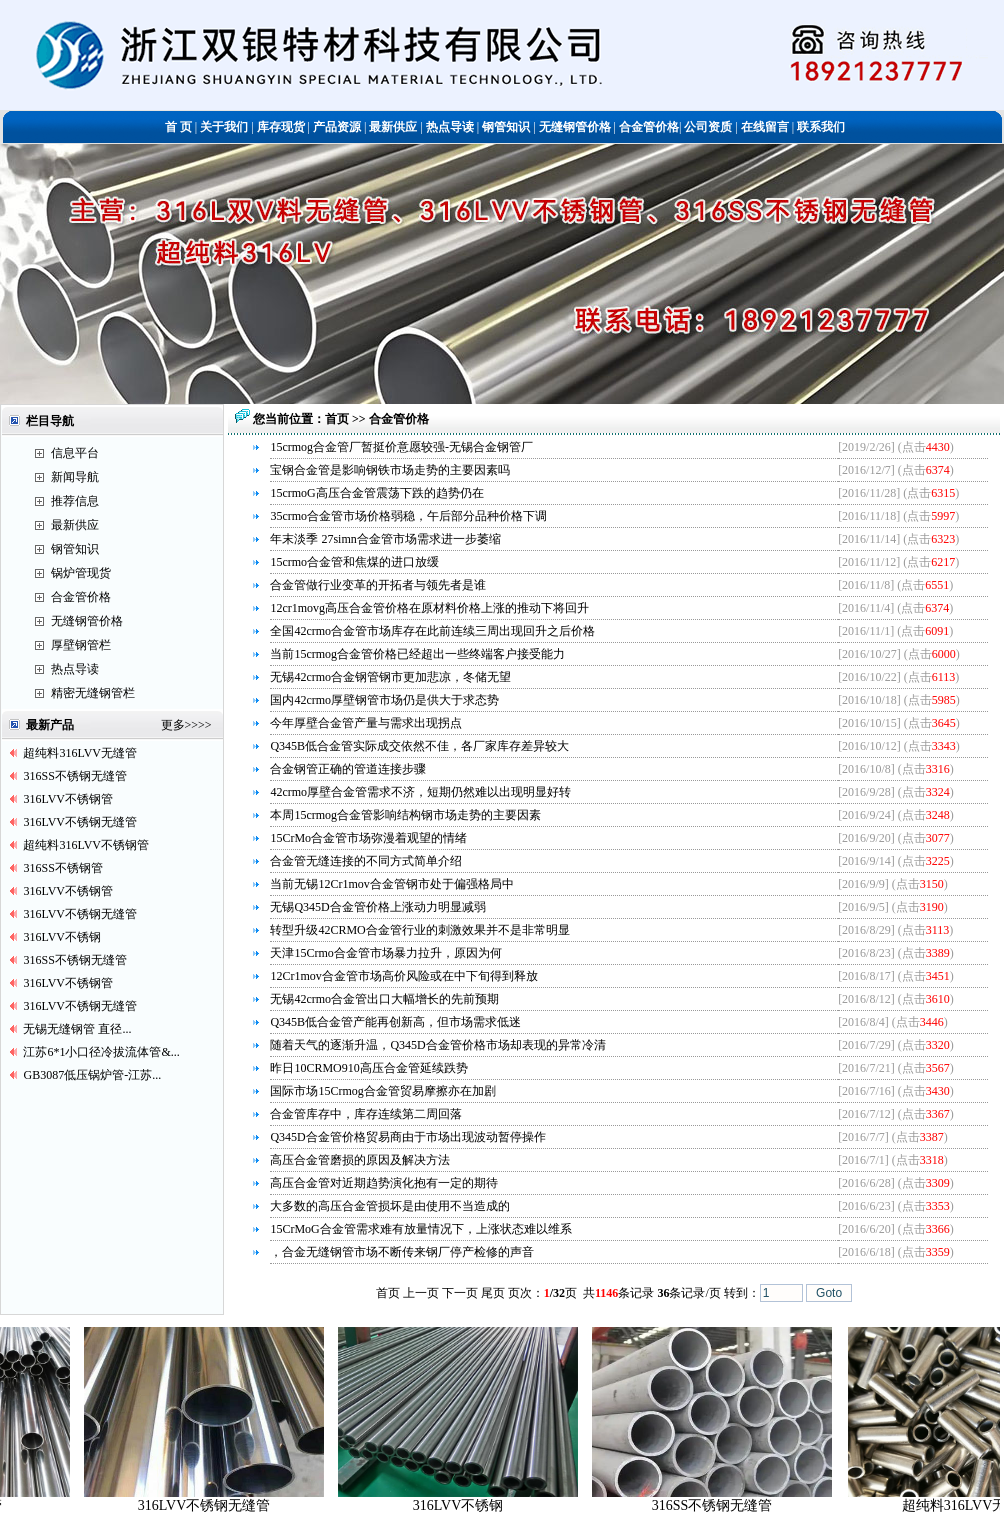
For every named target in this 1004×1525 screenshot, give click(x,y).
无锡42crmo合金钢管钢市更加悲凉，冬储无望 (390, 677)
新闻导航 (75, 477)
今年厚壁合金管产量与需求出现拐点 (366, 723)
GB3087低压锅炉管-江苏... (92, 1075)
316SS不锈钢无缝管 (74, 776)
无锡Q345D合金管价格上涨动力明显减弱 (377, 907)
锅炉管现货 (81, 573)
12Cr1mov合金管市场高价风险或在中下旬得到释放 (403, 976)
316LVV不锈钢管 (68, 799)
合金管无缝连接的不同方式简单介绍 (366, 861)
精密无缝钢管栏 (93, 693)
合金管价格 (81, 597)
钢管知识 (75, 549)
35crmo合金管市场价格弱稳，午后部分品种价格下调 (408, 516)
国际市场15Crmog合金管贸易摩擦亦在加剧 (382, 1091)
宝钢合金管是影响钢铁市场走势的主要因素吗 (390, 470)
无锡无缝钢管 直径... (77, 1029)
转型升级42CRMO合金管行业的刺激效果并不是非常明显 (419, 930)
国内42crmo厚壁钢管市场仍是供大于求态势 (384, 700)
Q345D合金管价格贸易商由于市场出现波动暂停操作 (407, 1137)
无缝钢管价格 (87, 621)
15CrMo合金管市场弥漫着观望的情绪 (368, 838)
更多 (173, 725)
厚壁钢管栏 (81, 645)
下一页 (460, 1293)
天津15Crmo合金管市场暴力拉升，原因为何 (385, 953)
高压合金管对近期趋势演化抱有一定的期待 (384, 1183)
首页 (338, 419)
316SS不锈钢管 (62, 868)
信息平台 (75, 453)
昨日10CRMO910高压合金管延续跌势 (368, 1068)
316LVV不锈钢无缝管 (80, 822)
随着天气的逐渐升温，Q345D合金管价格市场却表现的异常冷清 (437, 1045)
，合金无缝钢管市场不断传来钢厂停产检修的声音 (402, 1252)
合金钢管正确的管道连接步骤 (348, 769)
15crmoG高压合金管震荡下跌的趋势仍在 (376, 493)
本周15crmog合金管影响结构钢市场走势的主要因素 (405, 815)
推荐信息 (75, 501)
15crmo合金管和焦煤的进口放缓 (354, 562)
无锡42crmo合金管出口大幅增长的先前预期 (384, 999)
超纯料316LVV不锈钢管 (86, 845)
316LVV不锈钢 (62, 937)
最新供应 (75, 525)
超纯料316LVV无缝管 (80, 753)
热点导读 (75, 669)
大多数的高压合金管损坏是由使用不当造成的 (390, 1206)
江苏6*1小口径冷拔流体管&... (101, 1052)
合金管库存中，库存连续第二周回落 (366, 1114)
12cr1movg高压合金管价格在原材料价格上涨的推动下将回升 (429, 608)
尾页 (493, 1293)
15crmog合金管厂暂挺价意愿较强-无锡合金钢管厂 (401, 447)
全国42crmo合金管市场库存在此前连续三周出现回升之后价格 (432, 631)
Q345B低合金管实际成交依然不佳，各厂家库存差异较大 (419, 746)
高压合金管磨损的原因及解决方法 (360, 1160)
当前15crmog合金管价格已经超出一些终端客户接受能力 (417, 654)
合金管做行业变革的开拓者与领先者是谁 (378, 585)
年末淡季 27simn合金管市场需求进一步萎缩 (385, 539)
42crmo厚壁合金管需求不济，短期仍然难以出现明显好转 (420, 792)
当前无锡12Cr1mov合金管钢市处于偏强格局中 (391, 884)
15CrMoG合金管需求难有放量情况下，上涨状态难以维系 (420, 1229)
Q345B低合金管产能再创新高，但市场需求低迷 (395, 1022)
